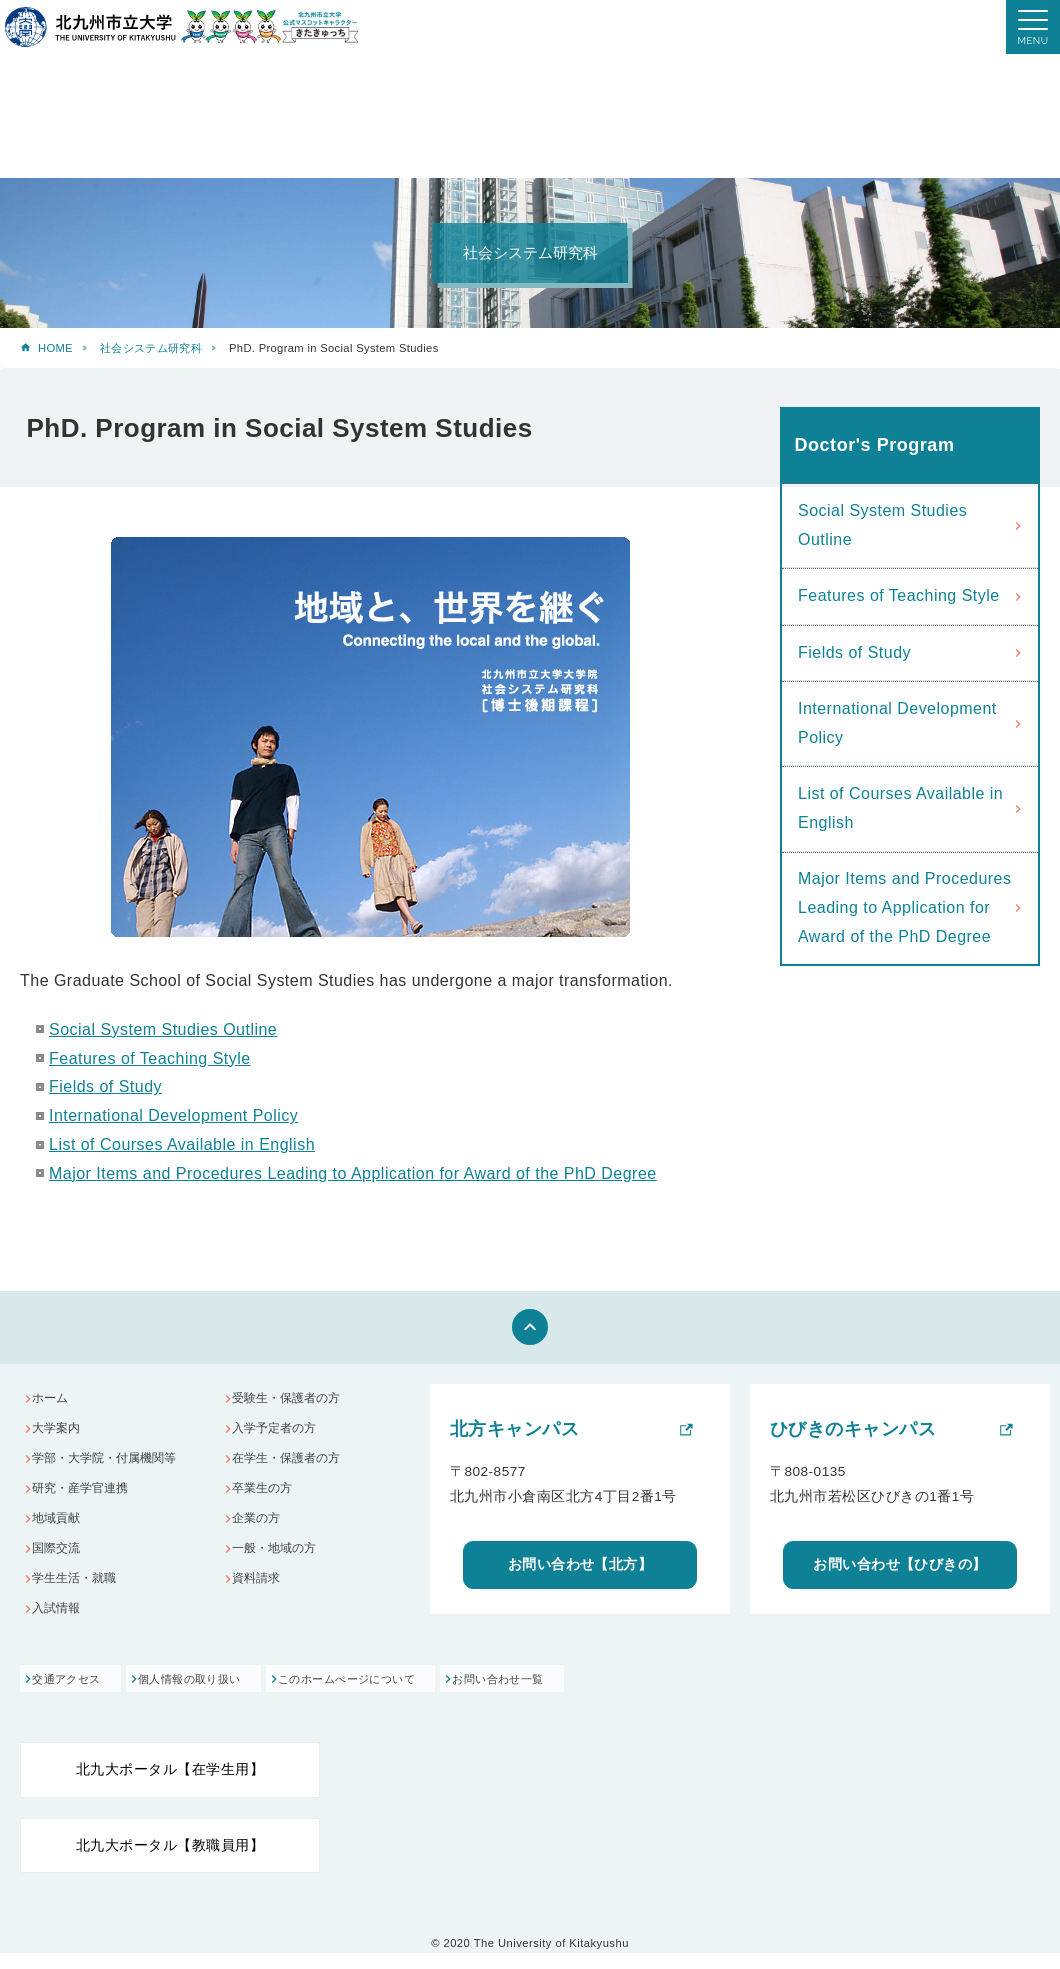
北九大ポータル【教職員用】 (170, 1861)
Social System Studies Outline (163, 1029)
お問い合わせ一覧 (601, 1695)
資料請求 (261, 1599)
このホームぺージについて (416, 1695)
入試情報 (61, 1633)
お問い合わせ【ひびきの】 (900, 1564)
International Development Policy (173, 1115)
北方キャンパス (514, 1429)
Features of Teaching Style (150, 1058)
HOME (55, 348)
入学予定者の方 (280, 1433)
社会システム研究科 (151, 348)
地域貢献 (61, 1533)
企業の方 (261, 1533)
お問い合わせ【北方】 (580, 1564)
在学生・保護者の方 (293, 1466)
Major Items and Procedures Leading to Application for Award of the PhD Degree (353, 1173)
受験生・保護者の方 (293, 1400)
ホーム (54, 1400)
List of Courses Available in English (182, 1144)
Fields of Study (105, 1086)
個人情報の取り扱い (225, 1695)
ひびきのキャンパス (853, 1429)
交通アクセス (69, 1695)
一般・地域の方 (280, 1566)
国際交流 (61, 1566)
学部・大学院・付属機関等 (113, 1466)
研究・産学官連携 (87, 1500)
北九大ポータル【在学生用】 (170, 1786)
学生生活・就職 (80, 1599)
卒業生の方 (267, 1500)
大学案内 (61, 1433)
